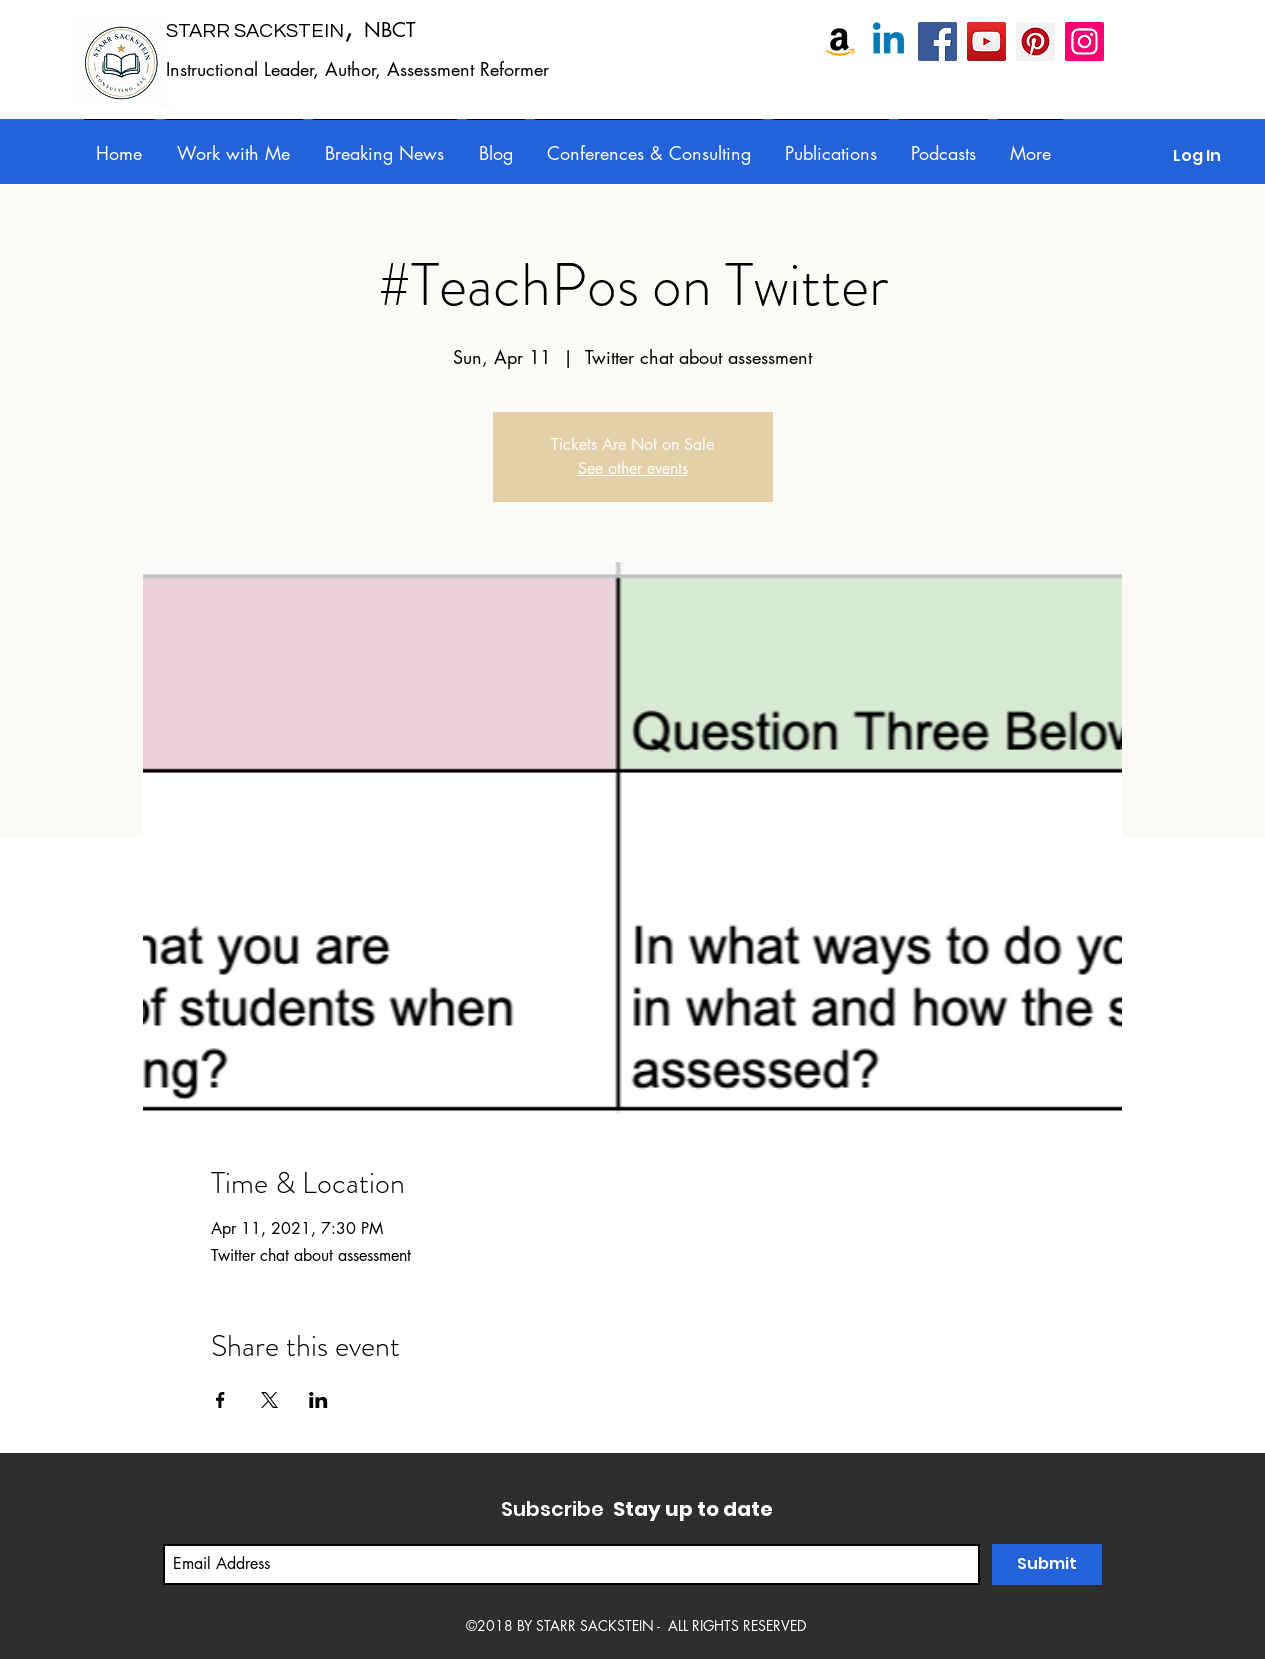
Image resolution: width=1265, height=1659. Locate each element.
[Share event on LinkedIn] (318, 1400)
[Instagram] (1084, 41)
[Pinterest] (1035, 41)
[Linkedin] (888, 41)
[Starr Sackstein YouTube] (986, 41)
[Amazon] (839, 41)
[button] (649, 144)
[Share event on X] (269, 1400)
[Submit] (1047, 1564)
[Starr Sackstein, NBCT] (937, 41)
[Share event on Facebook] (220, 1400)
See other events (633, 468)
